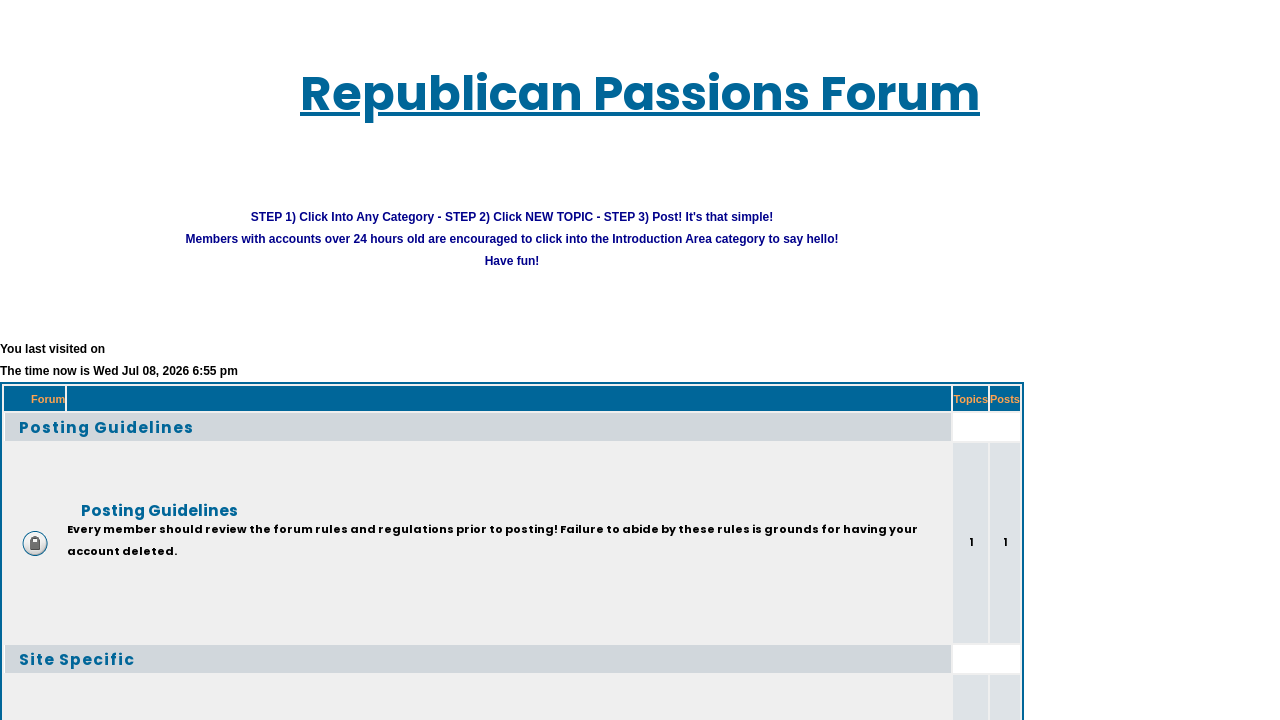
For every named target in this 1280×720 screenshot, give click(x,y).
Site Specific (60, 647)
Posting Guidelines (84, 415)
